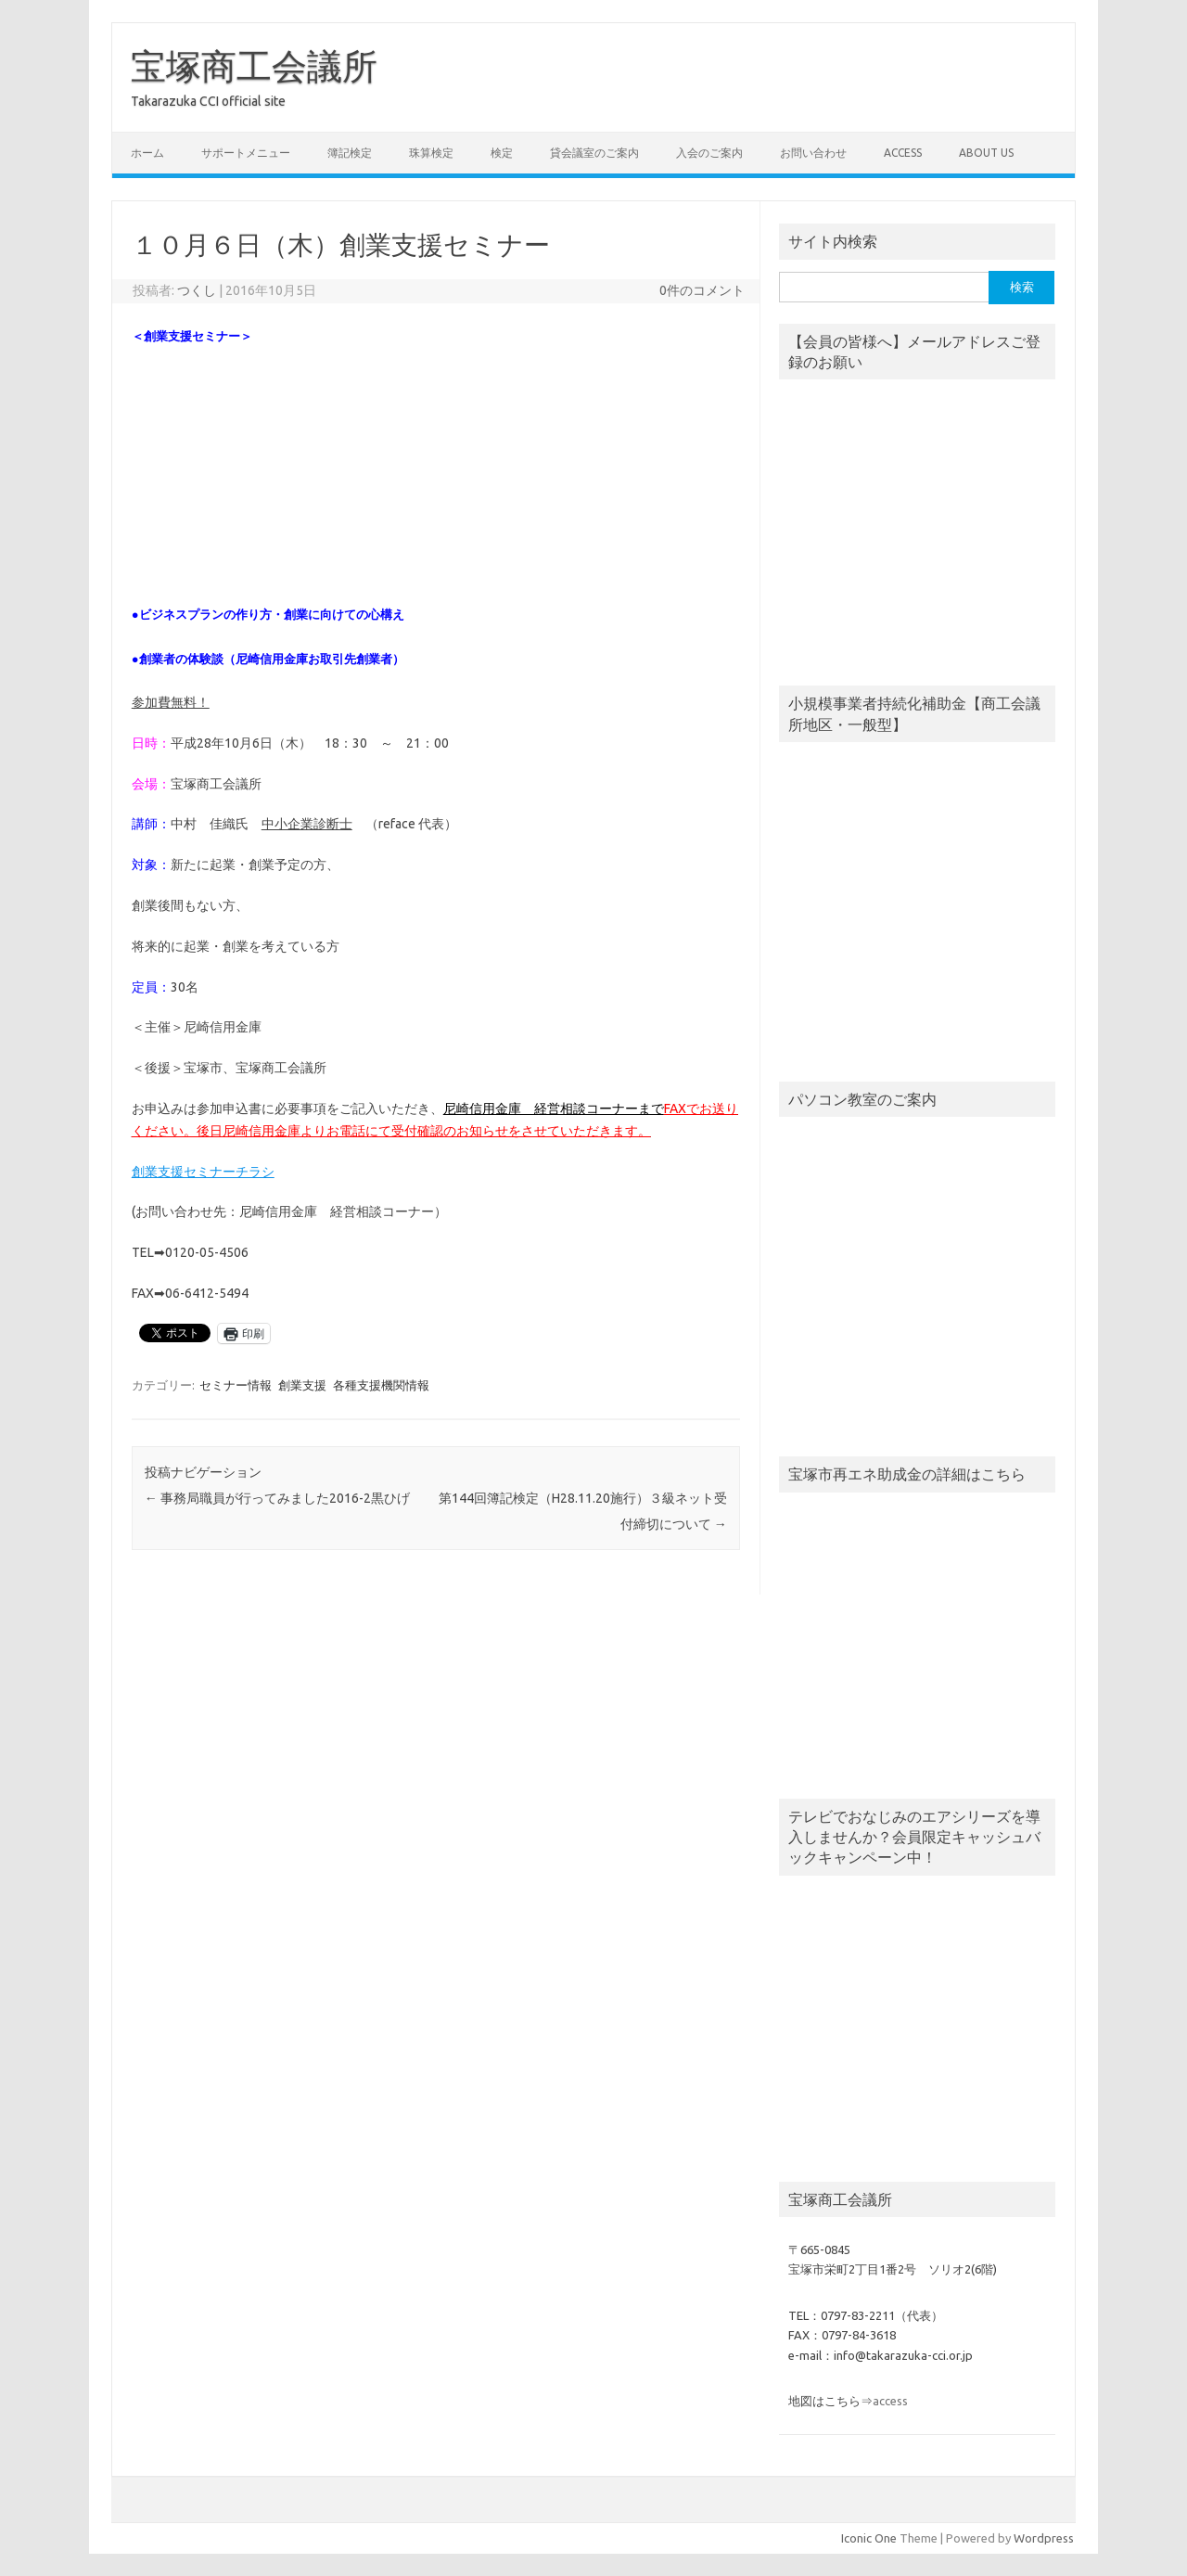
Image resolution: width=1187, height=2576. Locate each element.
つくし (196, 290)
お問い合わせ (813, 153)
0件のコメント (702, 290)
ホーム (147, 153)
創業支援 (302, 1384)
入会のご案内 (709, 153)
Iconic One (869, 2537)
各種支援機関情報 (381, 1384)
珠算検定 (431, 153)
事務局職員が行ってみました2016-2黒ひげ (277, 1498)
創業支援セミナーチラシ (203, 1171)
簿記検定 (349, 153)
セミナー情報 (235, 1384)
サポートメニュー (245, 153)
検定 (502, 153)
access (903, 153)
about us (986, 153)
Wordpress (1044, 2537)
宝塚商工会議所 (254, 65)
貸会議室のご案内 (594, 153)
